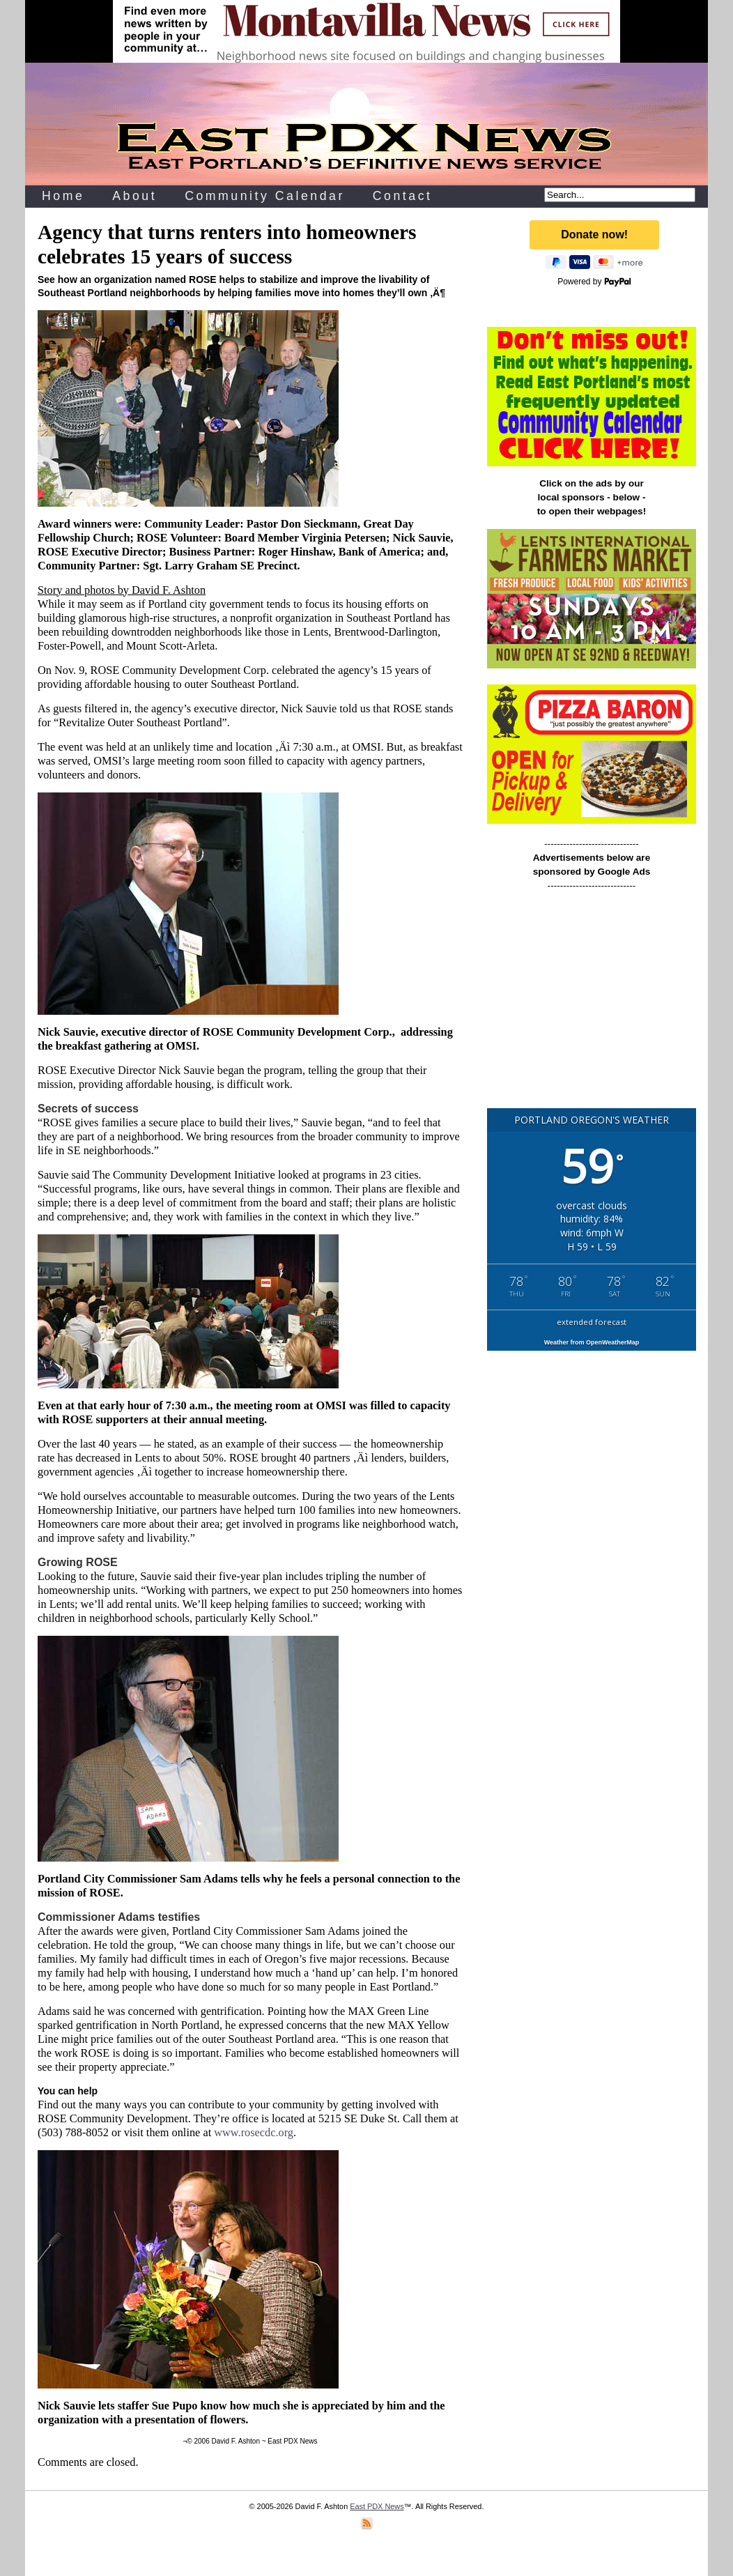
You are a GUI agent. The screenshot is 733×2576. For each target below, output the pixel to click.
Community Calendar (265, 196)
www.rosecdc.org (253, 2132)
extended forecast (591, 1322)
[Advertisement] (591, 1006)
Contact (403, 196)
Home (63, 196)
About (134, 196)
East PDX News (376, 2506)
